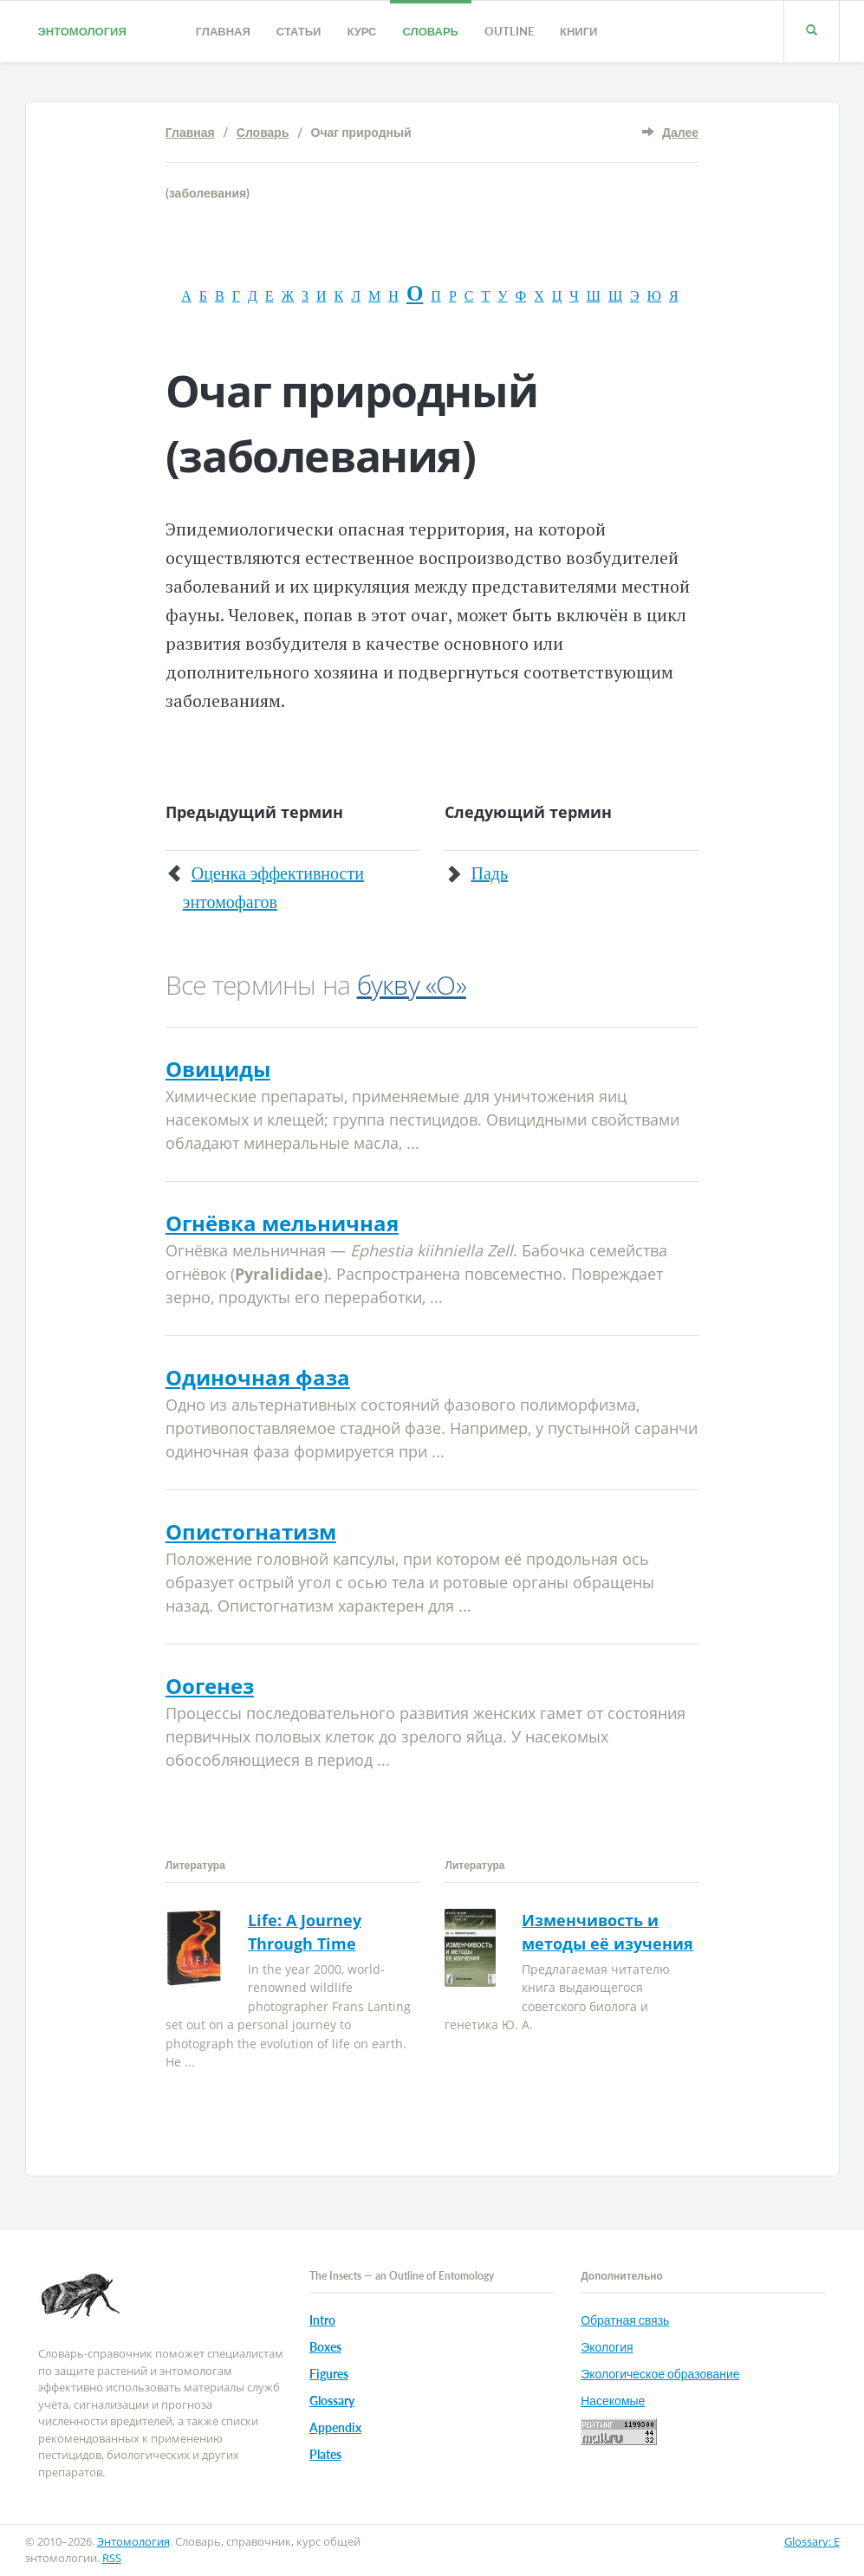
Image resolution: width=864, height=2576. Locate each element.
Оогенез (210, 1685)
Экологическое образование (660, 2373)
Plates (325, 2454)
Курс (361, 31)
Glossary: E (812, 2541)
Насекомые (613, 2400)
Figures (328, 2373)
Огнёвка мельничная (282, 1223)
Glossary (331, 2400)
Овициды (218, 1068)
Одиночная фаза (258, 1377)
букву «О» (411, 984)
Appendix (335, 2427)
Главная (223, 31)
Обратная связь (625, 2320)
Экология (607, 2346)
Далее (680, 132)
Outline (509, 31)
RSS (111, 2558)
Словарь (430, 31)
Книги (578, 31)
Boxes (325, 2346)
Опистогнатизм (251, 1531)
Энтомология (82, 31)
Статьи (299, 31)
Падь (489, 873)
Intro (322, 2320)
